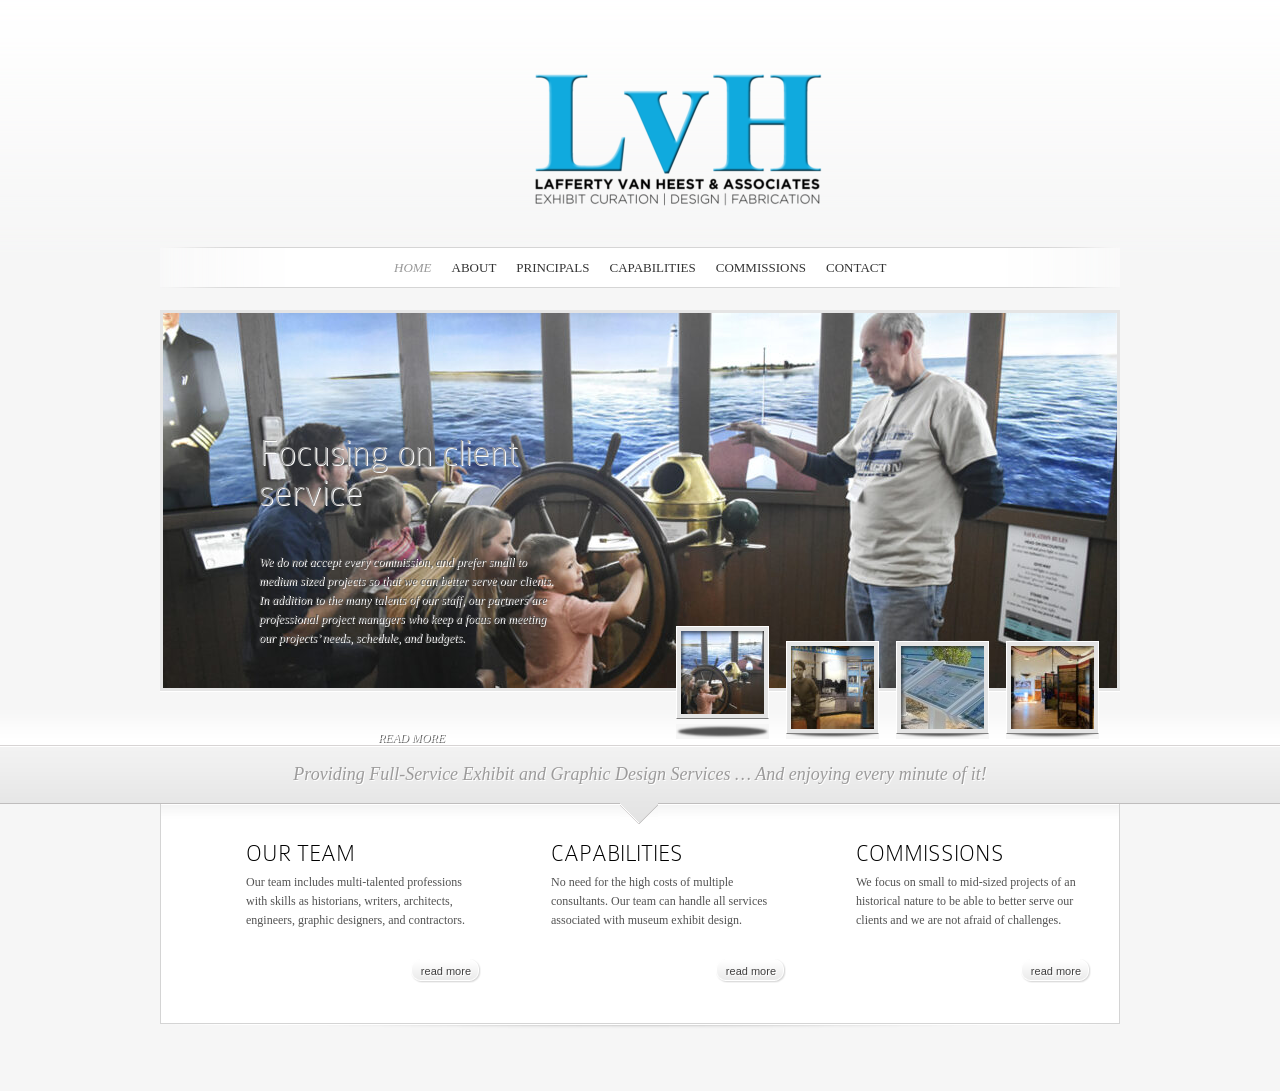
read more (411, 738)
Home (413, 267)
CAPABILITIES (653, 267)
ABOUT (474, 267)
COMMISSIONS (761, 267)
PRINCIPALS (552, 267)
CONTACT (856, 267)
